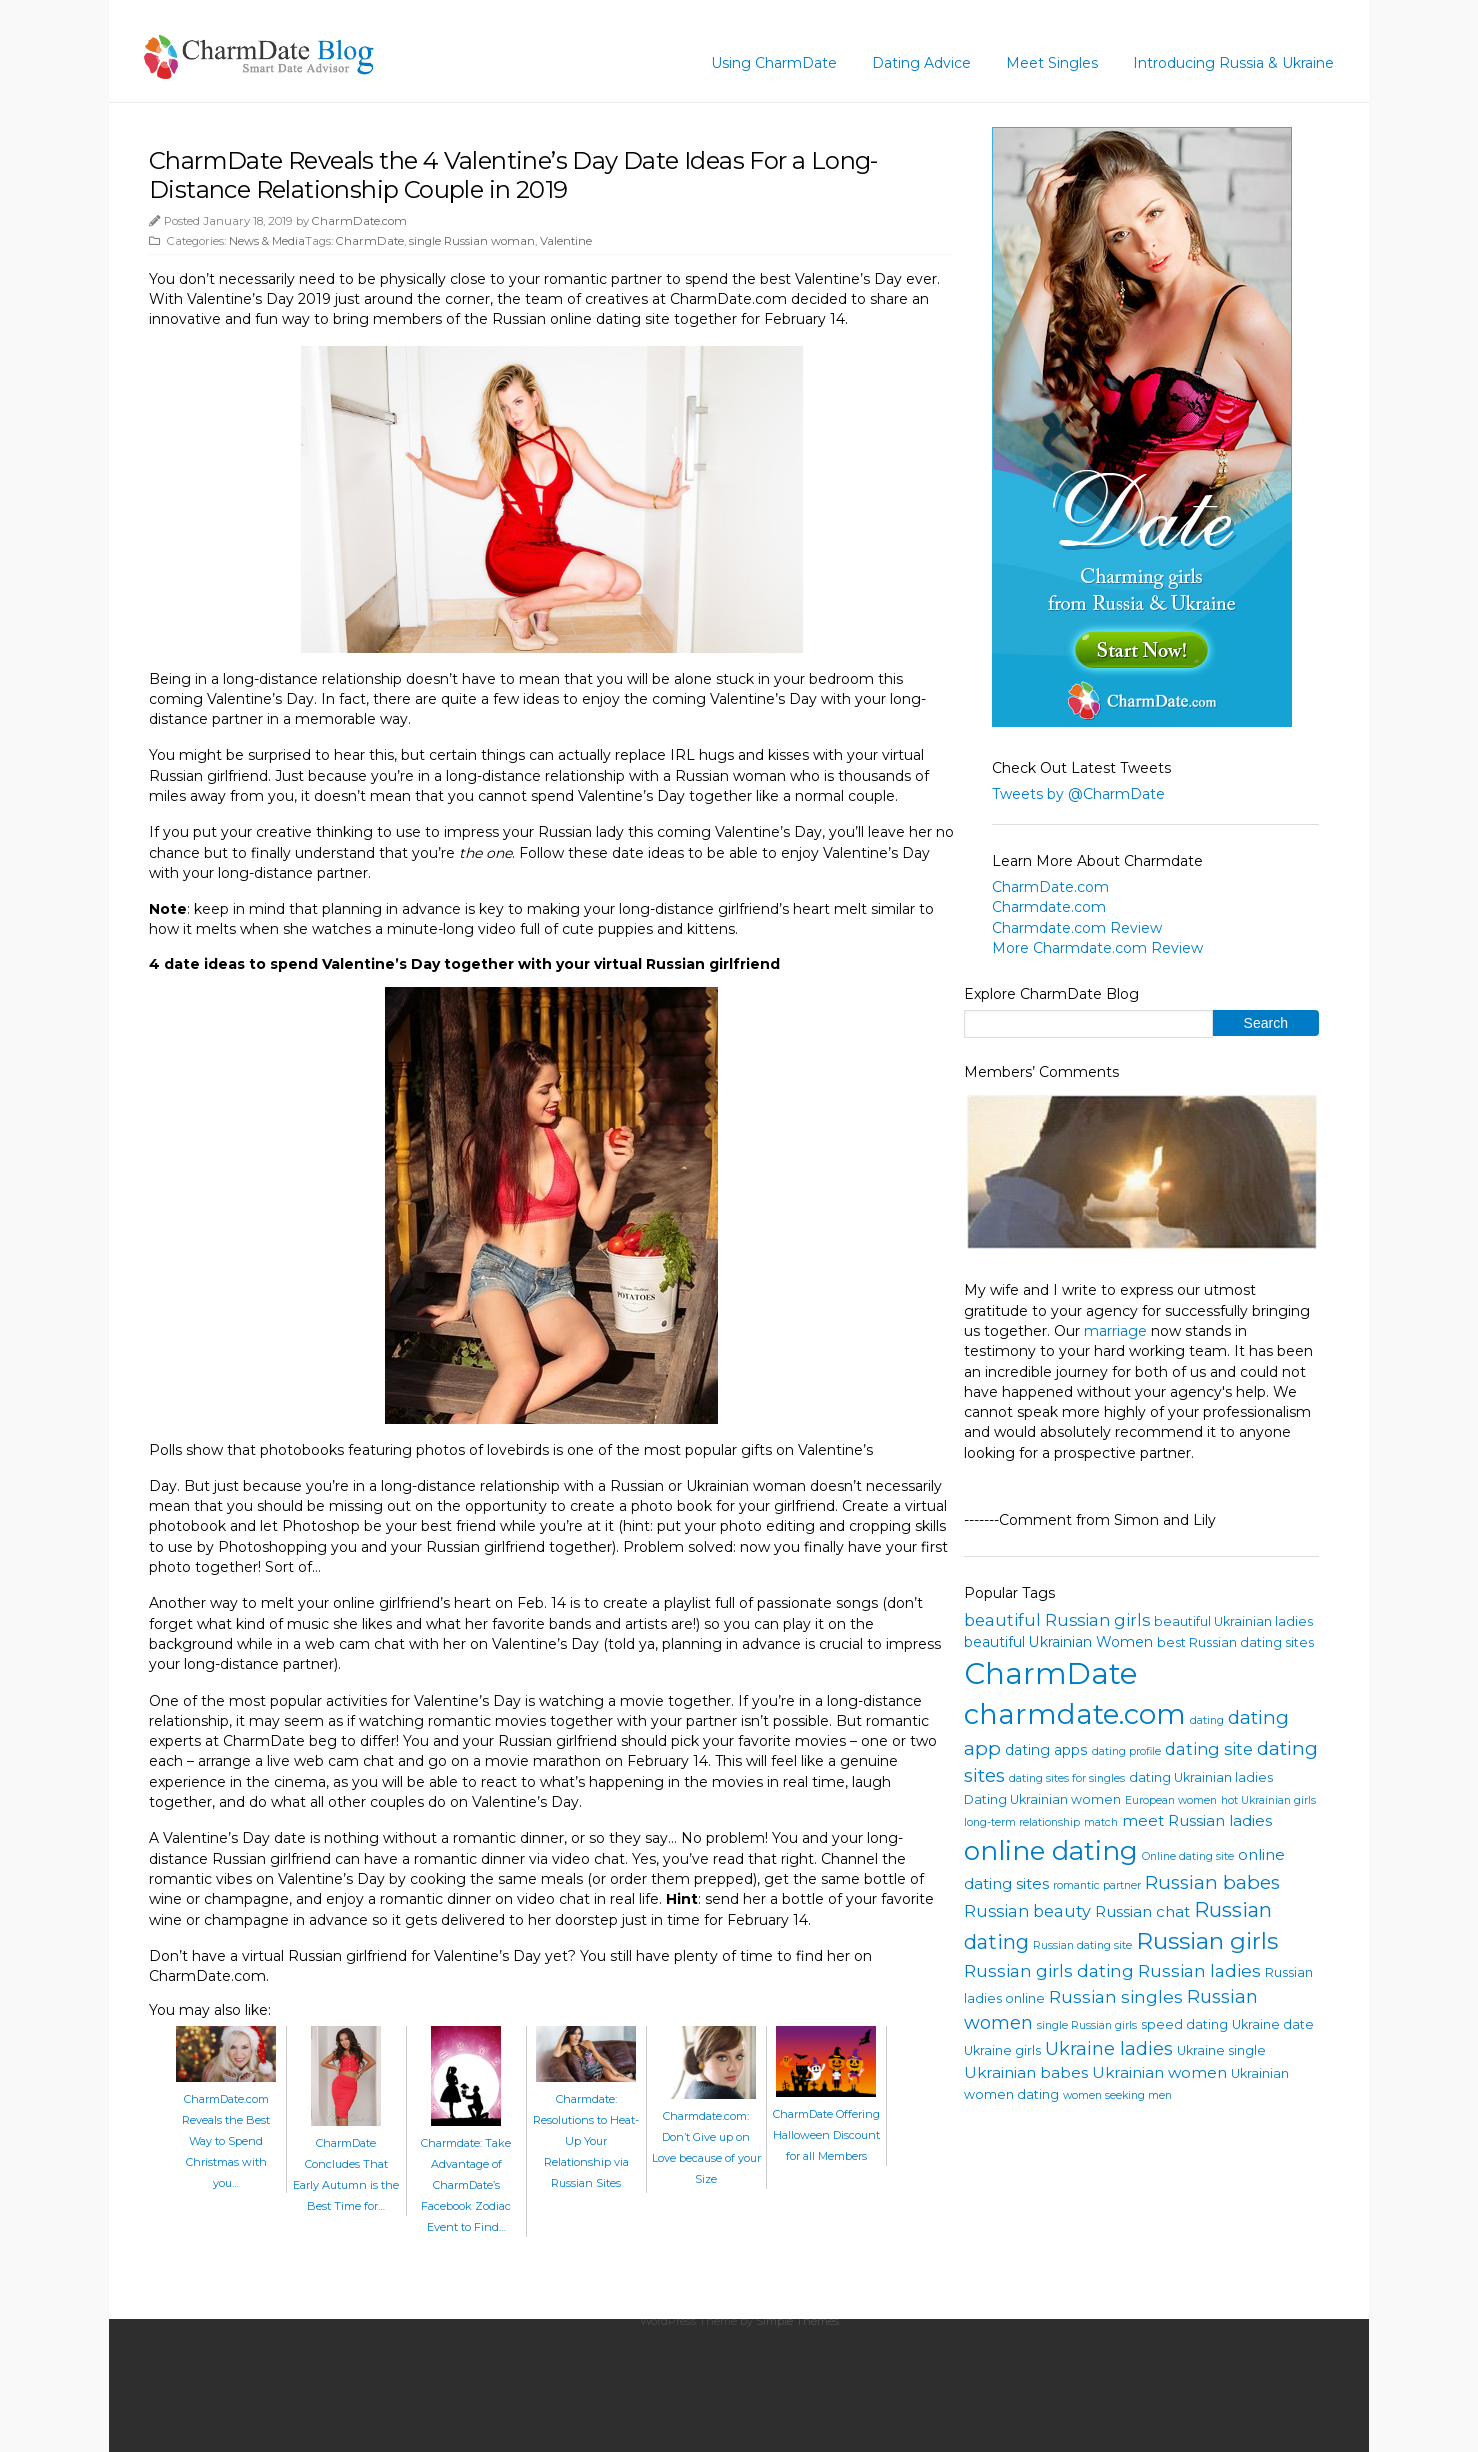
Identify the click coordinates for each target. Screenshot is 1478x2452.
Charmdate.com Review (1077, 928)
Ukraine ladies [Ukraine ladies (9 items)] (1109, 2049)
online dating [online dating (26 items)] (1051, 1850)
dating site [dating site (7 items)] (1209, 1749)
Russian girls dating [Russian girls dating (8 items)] (1049, 1970)
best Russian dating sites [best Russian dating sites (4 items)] (1235, 1642)
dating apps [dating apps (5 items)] (1046, 1750)
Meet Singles (1052, 63)
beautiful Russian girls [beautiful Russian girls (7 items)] (1057, 1620)
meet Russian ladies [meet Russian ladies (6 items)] (1197, 1820)
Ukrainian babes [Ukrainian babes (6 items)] (1026, 2072)
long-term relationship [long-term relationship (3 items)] (1022, 1822)
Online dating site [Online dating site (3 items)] (1188, 1856)
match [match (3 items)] (1101, 1822)
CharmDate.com (359, 221)
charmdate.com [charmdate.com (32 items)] (1075, 1714)
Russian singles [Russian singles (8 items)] (1116, 1996)
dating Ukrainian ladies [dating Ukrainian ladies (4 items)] (1201, 1777)
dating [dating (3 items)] (1207, 1720)
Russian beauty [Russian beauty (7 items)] (1027, 1911)
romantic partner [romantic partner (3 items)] (1097, 1885)
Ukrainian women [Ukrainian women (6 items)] (1159, 2072)
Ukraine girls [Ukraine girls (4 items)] (1002, 2050)
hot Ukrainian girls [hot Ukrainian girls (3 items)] (1268, 1800)
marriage (1115, 1331)
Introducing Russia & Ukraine (1233, 63)
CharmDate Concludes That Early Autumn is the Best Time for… (346, 2164)
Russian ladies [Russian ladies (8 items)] (1199, 1970)
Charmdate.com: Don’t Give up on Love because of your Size (706, 2137)
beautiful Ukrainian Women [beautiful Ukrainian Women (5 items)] (1058, 1642)
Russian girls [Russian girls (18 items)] (1207, 1941)
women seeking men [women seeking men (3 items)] (1117, 2095)
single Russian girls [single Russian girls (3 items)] (1087, 2025)
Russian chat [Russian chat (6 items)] (1142, 1911)
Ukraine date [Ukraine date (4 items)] (1273, 2024)
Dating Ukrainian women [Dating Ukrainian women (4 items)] (1042, 1799)
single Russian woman (472, 241)
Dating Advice (921, 63)
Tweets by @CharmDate (1078, 794)
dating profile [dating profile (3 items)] (1126, 1751)
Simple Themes (797, 2321)
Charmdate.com (1049, 907)
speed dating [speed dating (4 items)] (1184, 2024)
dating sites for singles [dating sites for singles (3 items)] (1067, 1778)
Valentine (566, 241)
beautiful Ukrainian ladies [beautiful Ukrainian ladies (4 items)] (1233, 1621)
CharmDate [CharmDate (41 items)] (1051, 1673)
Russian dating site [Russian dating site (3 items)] (1082, 1945)
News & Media (267, 241)
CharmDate (370, 241)
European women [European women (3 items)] (1171, 1800)
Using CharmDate (774, 63)
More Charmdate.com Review (1097, 948)
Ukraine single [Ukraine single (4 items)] (1221, 2050)
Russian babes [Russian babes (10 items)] (1212, 1882)
